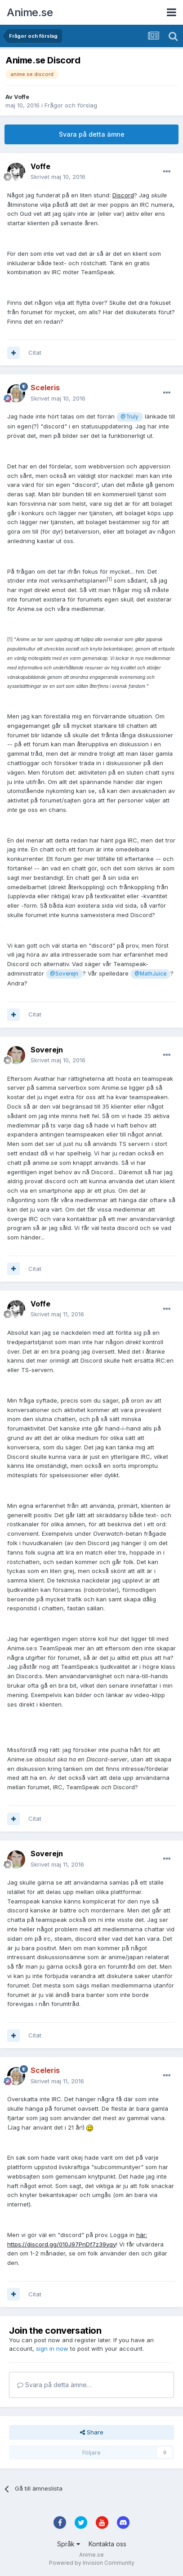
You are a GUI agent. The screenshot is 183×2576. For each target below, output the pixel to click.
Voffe (21, 96)
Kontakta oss (107, 2544)
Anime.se (30, 12)
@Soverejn (64, 974)
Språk (68, 2544)
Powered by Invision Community (91, 2562)
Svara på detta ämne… (54, 2385)
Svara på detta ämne (92, 134)
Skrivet (58, 176)
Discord (123, 195)
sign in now (52, 2348)
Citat (34, 352)
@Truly (129, 417)
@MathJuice (150, 974)
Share (91, 2432)
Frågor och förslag (71, 105)
